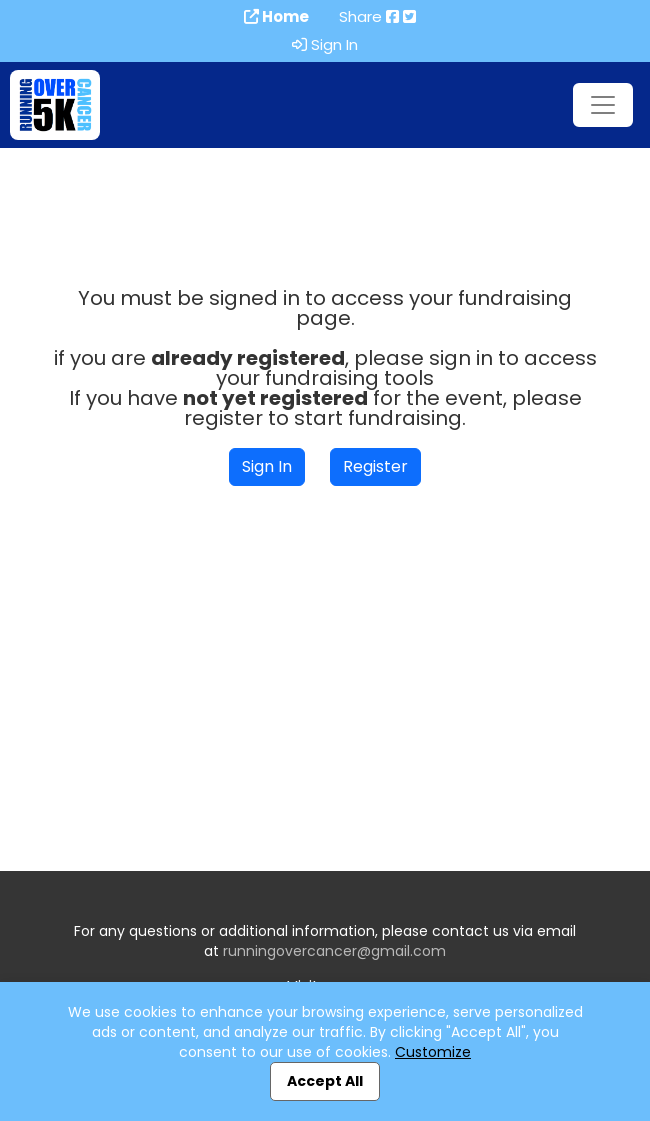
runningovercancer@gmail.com (334, 951)
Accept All (325, 1081)
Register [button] (375, 466)
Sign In (325, 45)
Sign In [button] (267, 466)
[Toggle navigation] (603, 105)
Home (276, 17)
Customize (433, 1052)
